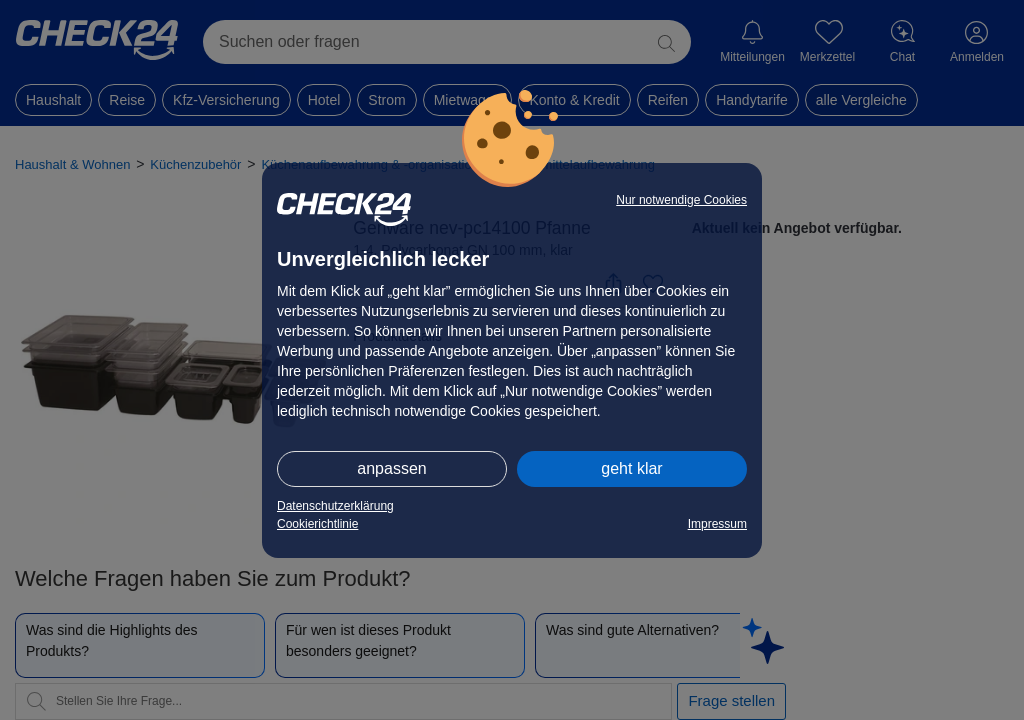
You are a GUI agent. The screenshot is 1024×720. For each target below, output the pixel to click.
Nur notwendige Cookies (681, 200)
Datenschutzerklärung (335, 506)
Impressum (717, 524)
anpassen (391, 468)
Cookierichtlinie (317, 524)
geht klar (631, 468)
